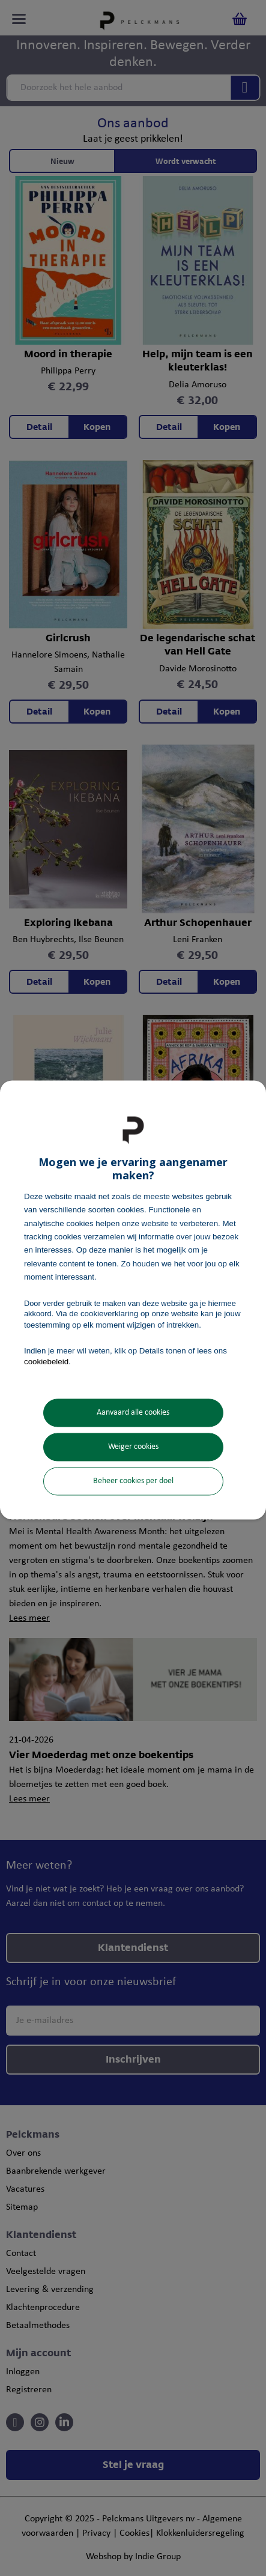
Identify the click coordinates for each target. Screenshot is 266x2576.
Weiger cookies (133, 1447)
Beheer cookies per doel (133, 1481)
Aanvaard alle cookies (133, 1413)
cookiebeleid (46, 1362)
